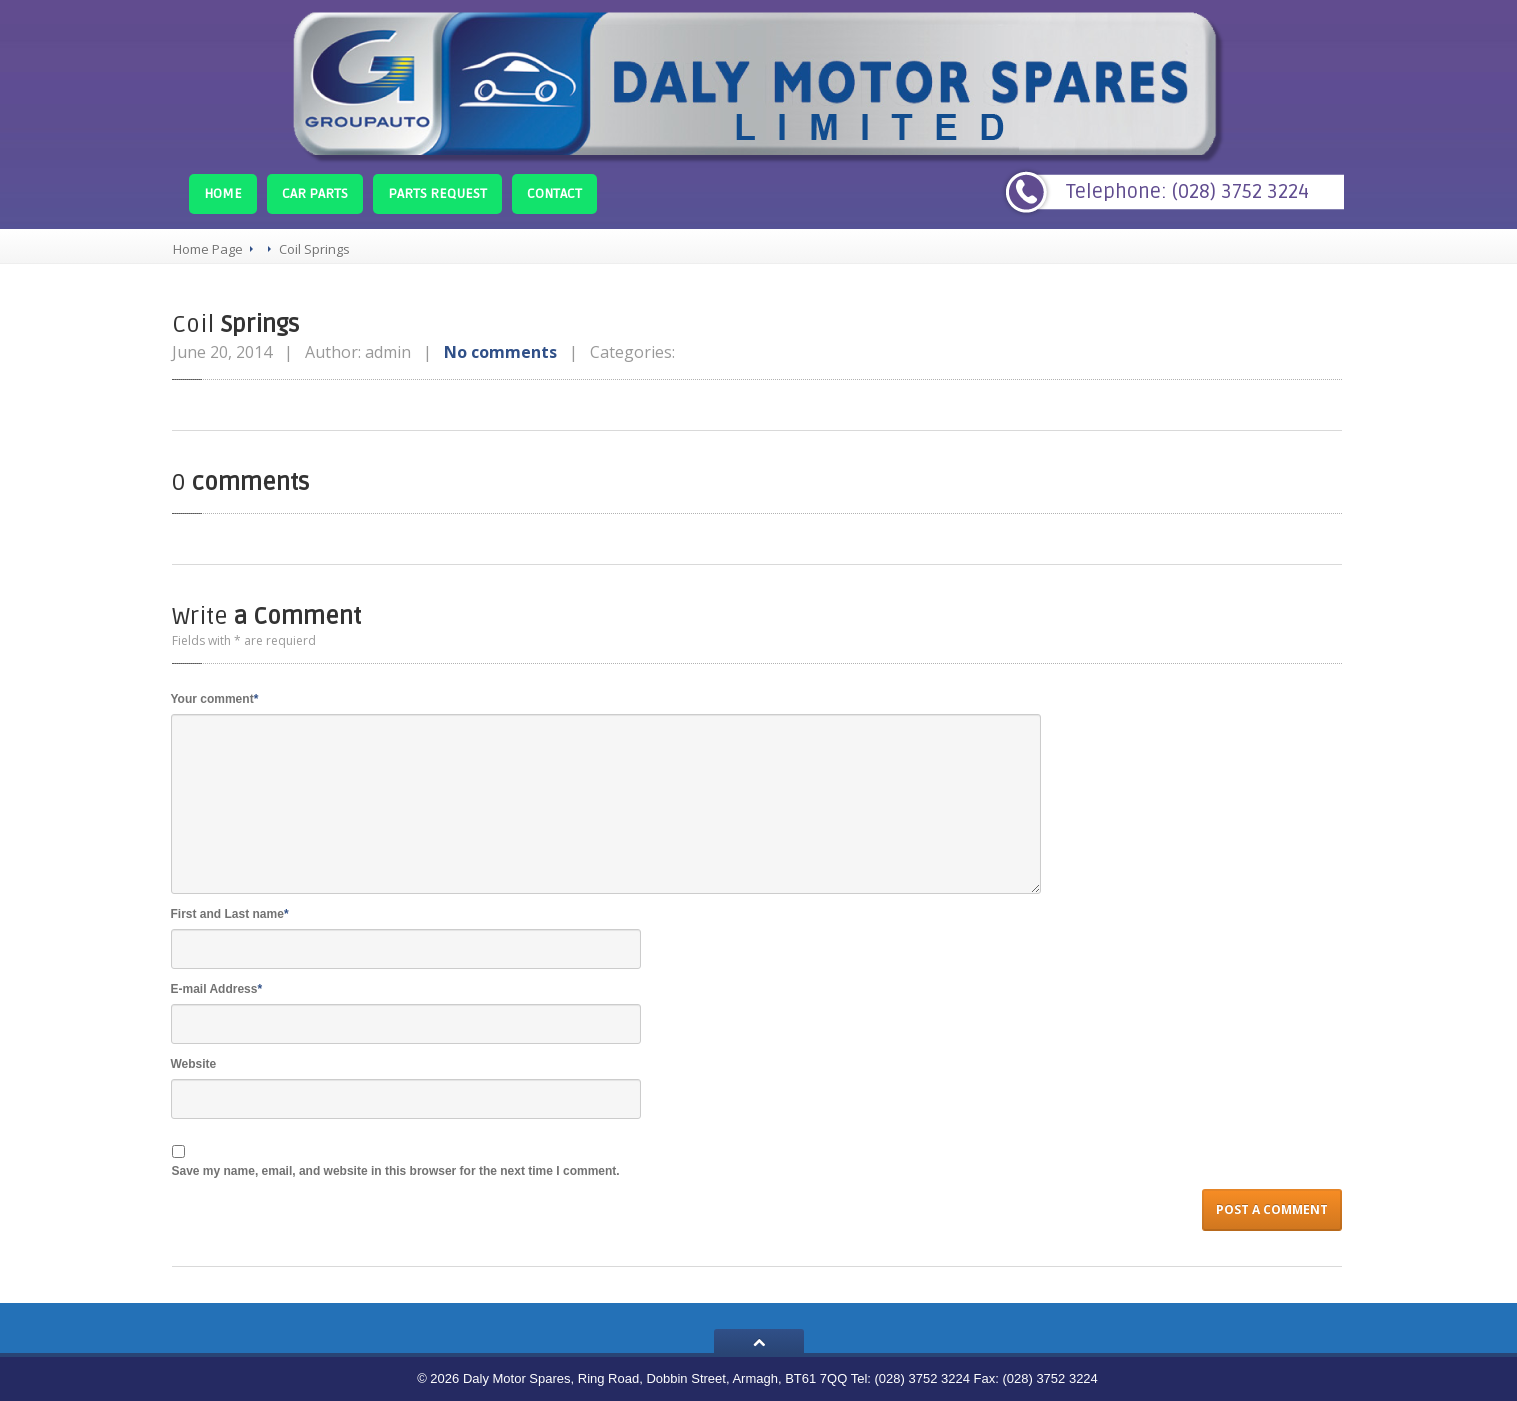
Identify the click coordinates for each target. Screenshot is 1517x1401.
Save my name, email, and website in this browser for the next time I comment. (396, 1171)
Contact (554, 193)
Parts (315, 193)
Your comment (215, 699)
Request (437, 193)
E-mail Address (217, 989)
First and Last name (230, 914)
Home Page (208, 249)
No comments (500, 352)
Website (194, 1064)
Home (223, 193)
